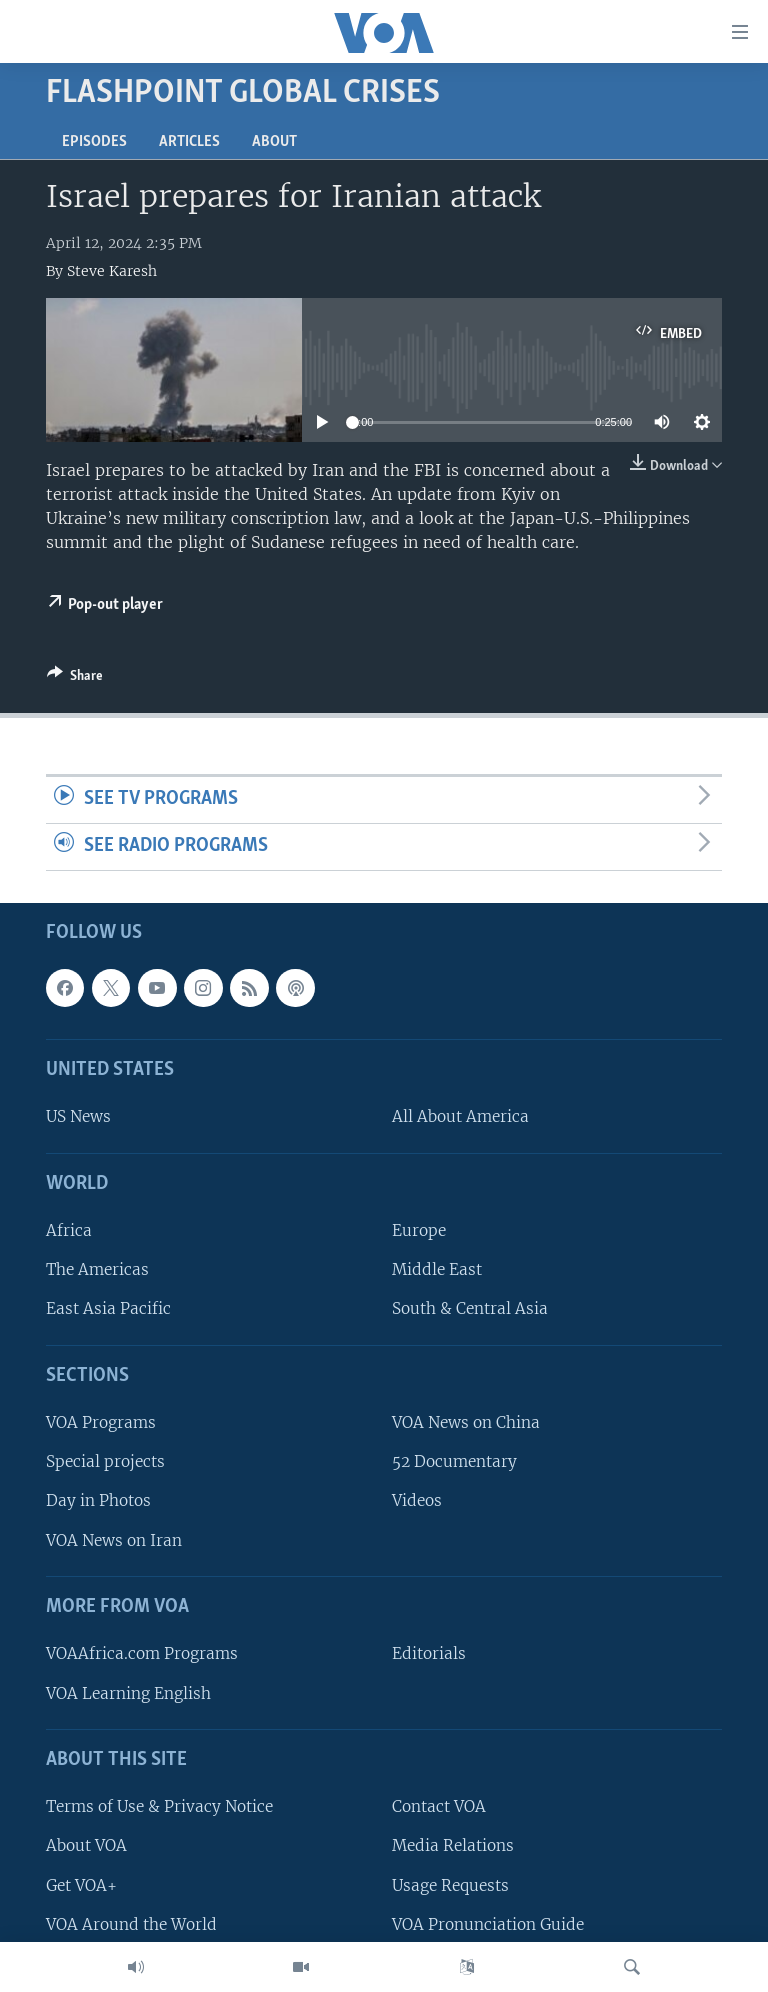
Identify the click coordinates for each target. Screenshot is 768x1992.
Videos (417, 1500)
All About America (460, 1116)
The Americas (97, 1269)
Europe (419, 1230)
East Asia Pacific (108, 1308)
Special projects (105, 1461)
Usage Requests (450, 1884)
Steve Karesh (112, 271)
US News (78, 1116)
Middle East (437, 1269)
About (274, 142)
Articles (189, 142)
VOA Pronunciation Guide (488, 1923)
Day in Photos (98, 1500)
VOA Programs (101, 1422)
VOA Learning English (128, 1692)
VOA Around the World (131, 1923)
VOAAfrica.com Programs (142, 1653)
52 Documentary (454, 1461)
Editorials (429, 1653)
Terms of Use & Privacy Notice (159, 1806)
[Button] (75, 679)
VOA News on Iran (114, 1539)
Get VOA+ (81, 1884)
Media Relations (453, 1845)
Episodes (94, 142)
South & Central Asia (470, 1308)
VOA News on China (466, 1422)
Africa (69, 1230)
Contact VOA (439, 1806)
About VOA (86, 1845)
